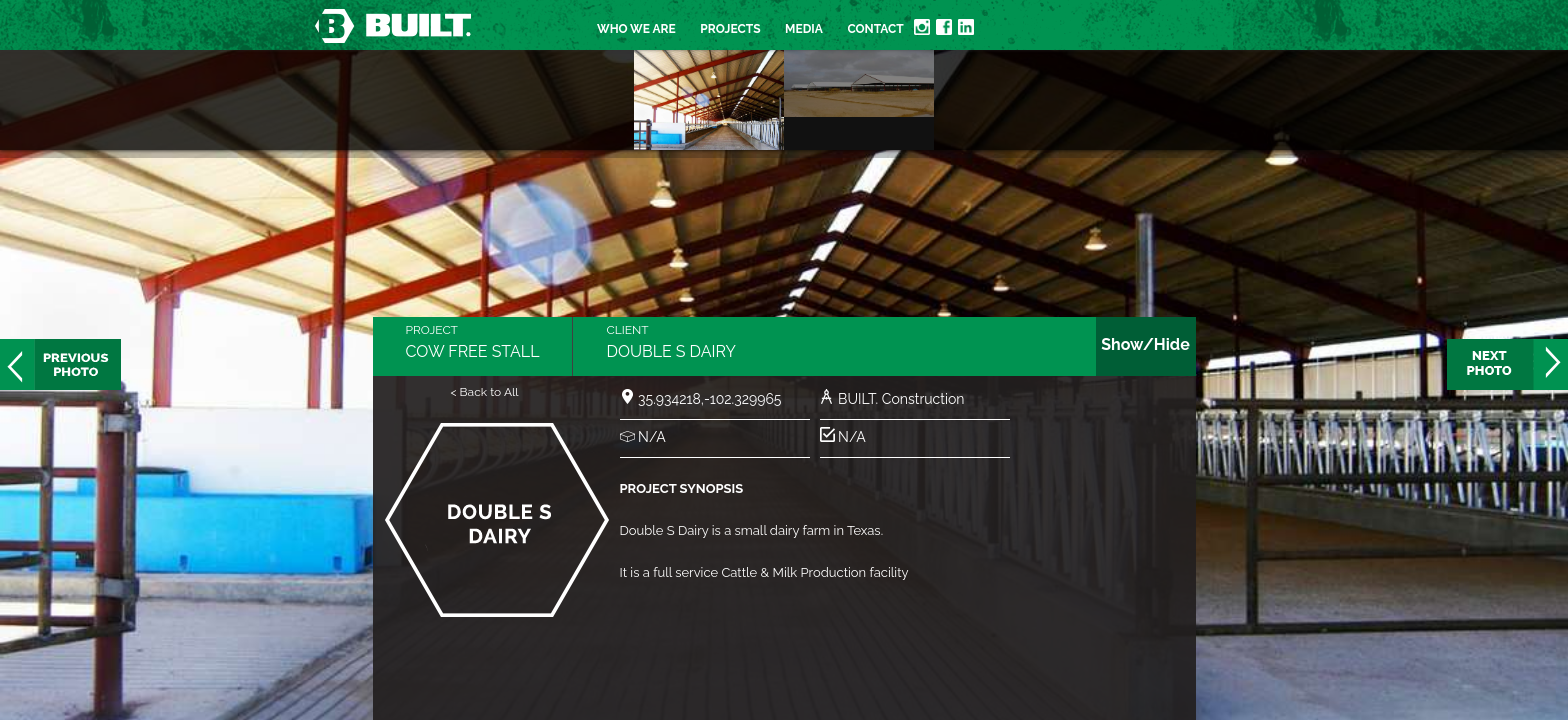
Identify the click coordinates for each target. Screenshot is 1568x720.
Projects (730, 29)
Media (804, 29)
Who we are (636, 29)
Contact (875, 29)
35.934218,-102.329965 (709, 399)
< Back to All (484, 392)
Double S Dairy (670, 351)
